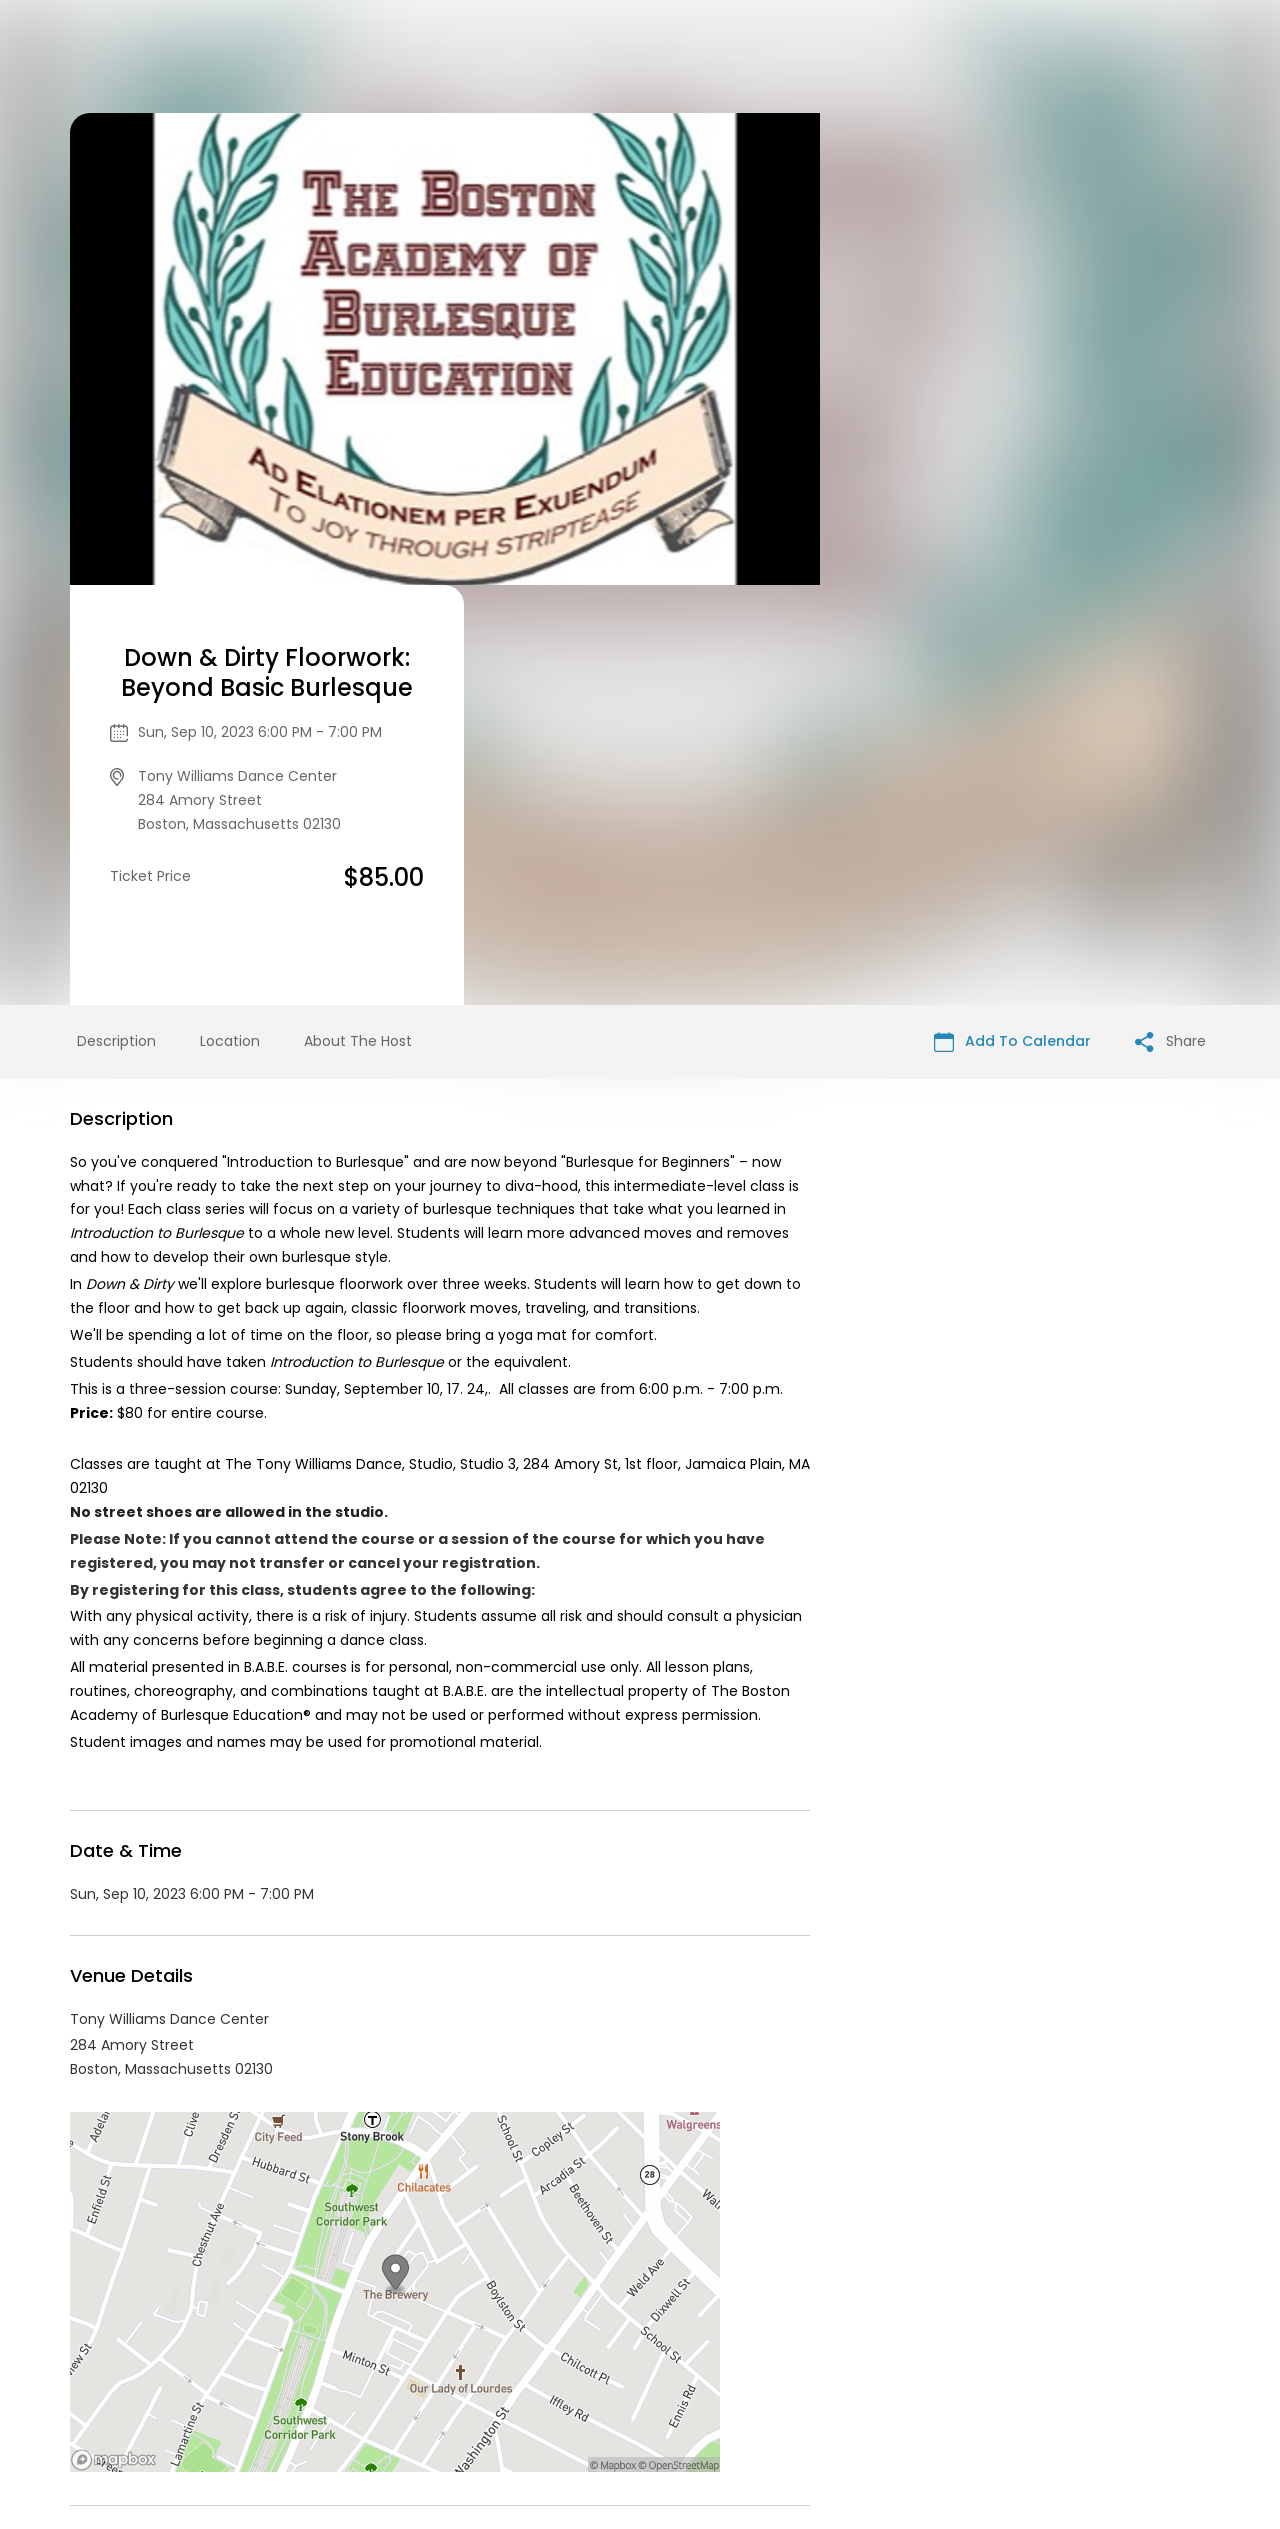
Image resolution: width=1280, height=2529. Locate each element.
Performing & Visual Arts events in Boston (288, 2195)
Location (230, 621)
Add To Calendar (1012, 621)
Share (1170, 621)
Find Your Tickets (861, 2376)
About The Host (358, 621)
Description (116, 621)
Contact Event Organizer (444, 2376)
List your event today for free (765, 2352)
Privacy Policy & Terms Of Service (666, 2376)
